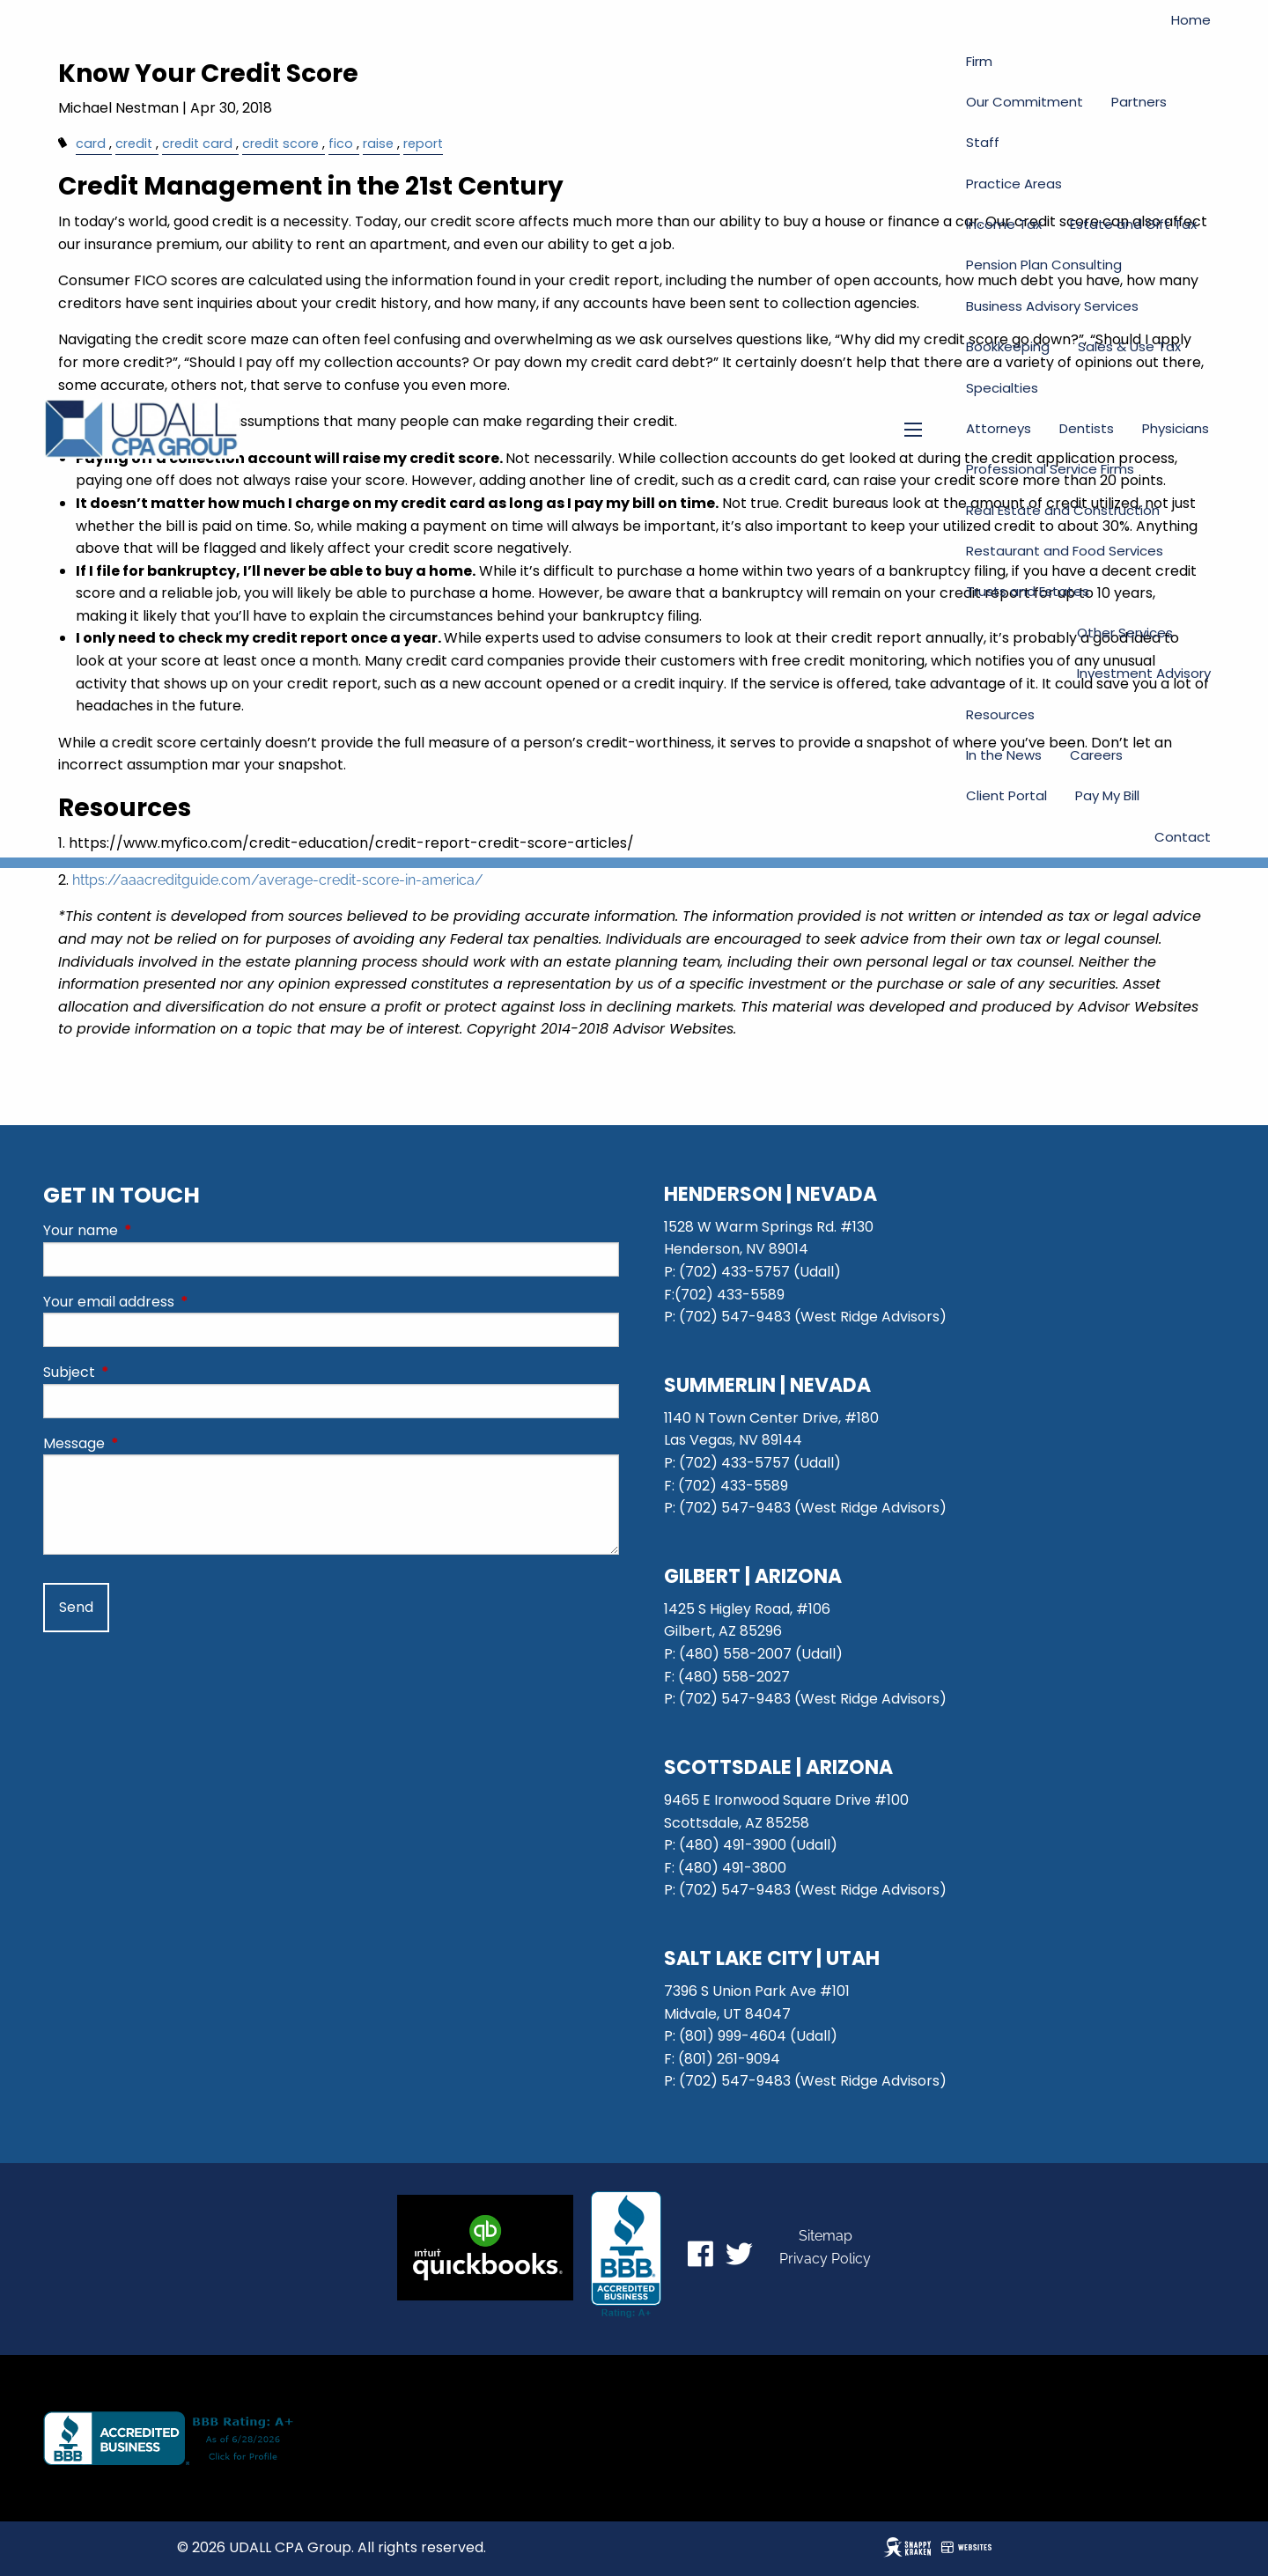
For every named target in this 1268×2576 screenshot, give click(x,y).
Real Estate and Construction (1063, 510)
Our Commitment (1024, 101)
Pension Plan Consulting (1044, 264)
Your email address (179, 1302)
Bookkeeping (1008, 346)
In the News (1004, 755)
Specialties (1002, 388)
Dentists (1086, 428)
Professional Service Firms (1050, 469)
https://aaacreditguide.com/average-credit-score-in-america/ (277, 880)
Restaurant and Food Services (1064, 550)
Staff (982, 142)
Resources (1000, 714)
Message (144, 1443)
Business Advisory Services (1052, 306)
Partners (1139, 101)
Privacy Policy (825, 2258)
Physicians (1175, 428)
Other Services (1125, 632)
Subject (139, 1372)
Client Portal (1006, 795)
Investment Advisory (1144, 673)
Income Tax (1004, 224)
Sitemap (825, 2235)
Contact (1182, 837)
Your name (151, 1230)
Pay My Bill (1107, 795)
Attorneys (998, 428)
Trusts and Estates (1027, 591)
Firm (979, 61)
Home (1191, 20)
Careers (1096, 755)
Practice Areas (1014, 183)
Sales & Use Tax (1129, 346)
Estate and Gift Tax (1133, 224)
